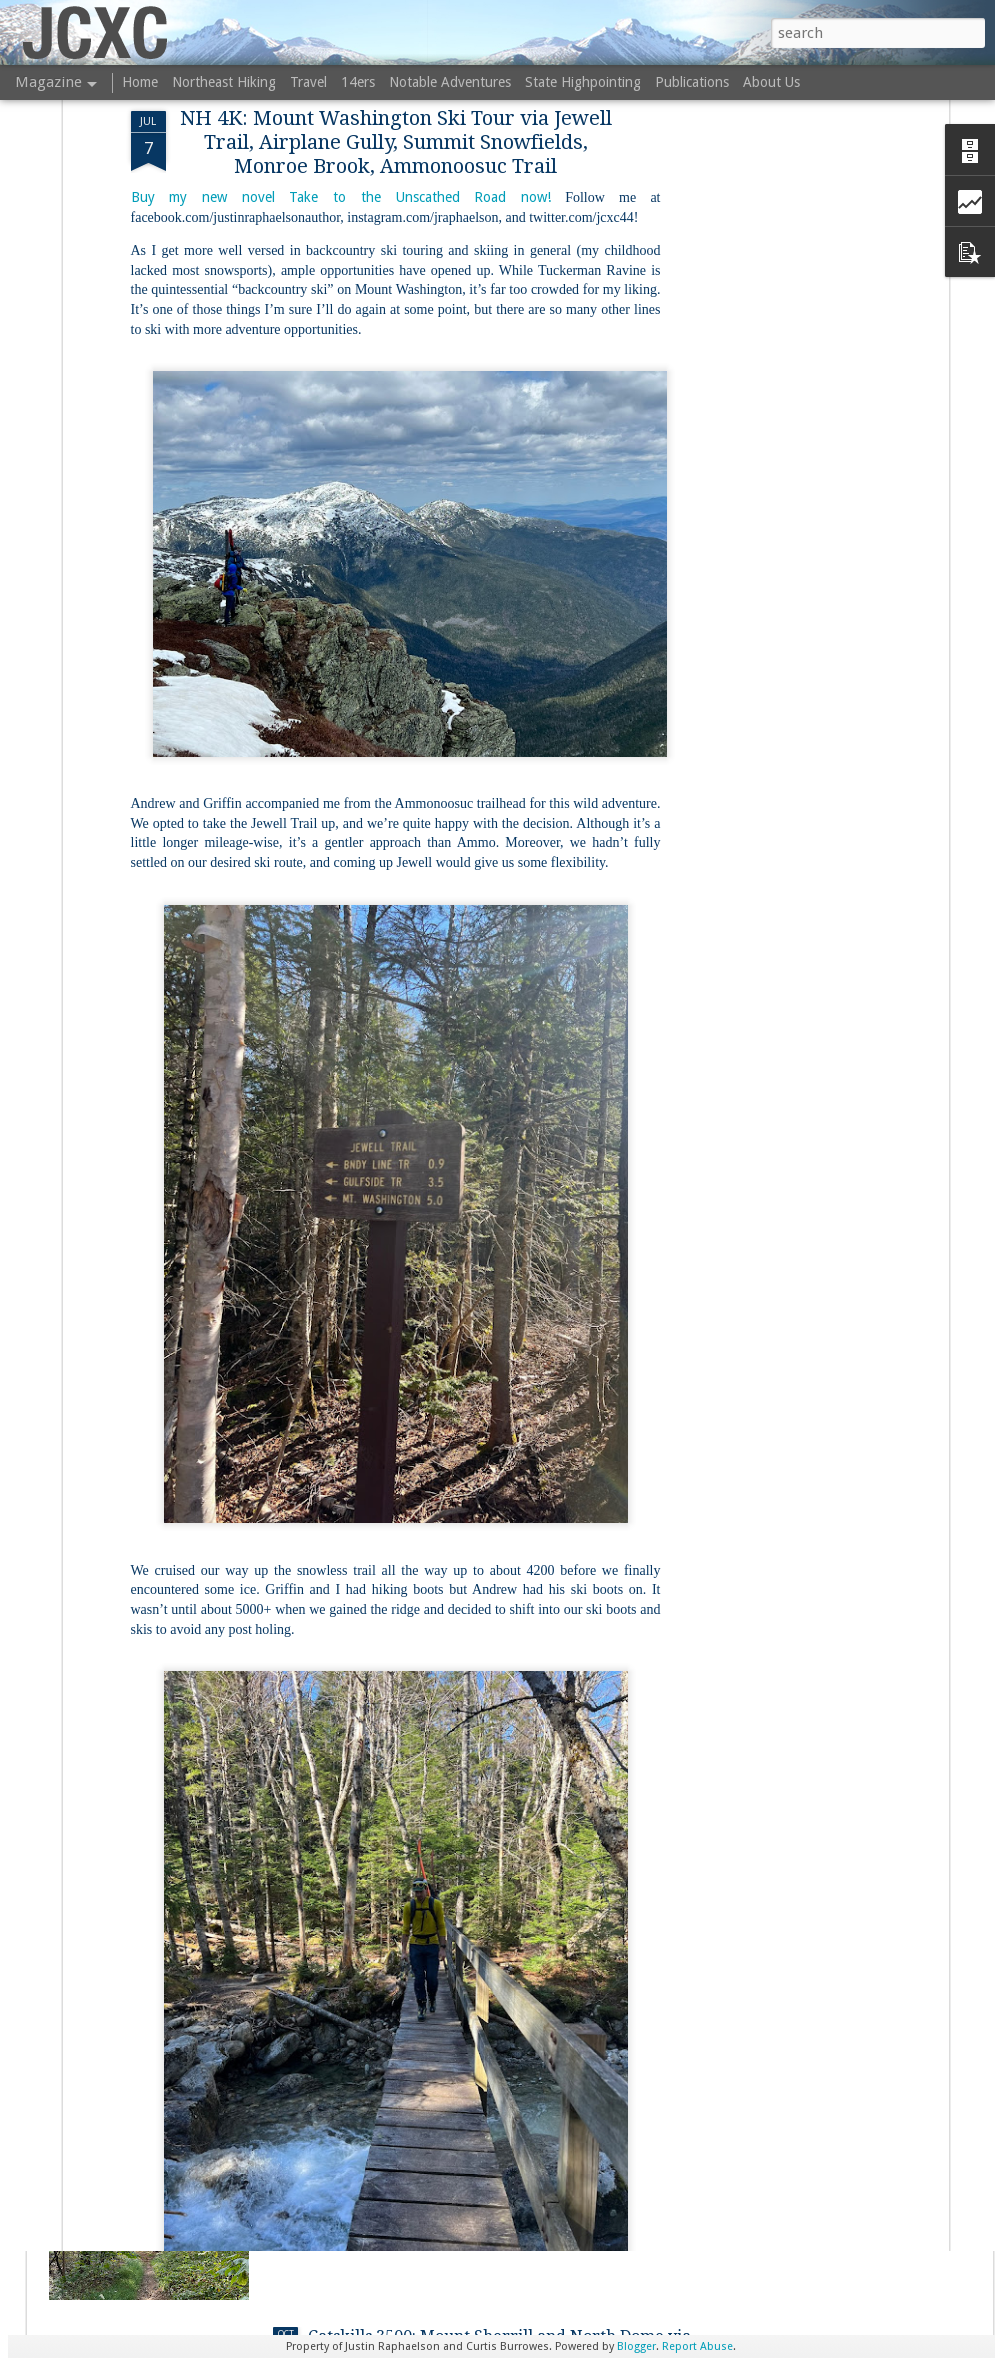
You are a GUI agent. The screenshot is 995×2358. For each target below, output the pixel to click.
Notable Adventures (450, 82)
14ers (358, 82)
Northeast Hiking (224, 82)
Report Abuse (697, 2346)
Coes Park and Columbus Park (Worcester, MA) (487, 1882)
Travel (308, 82)
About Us (771, 82)
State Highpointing (583, 82)
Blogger (636, 2346)
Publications (692, 82)
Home (140, 82)
